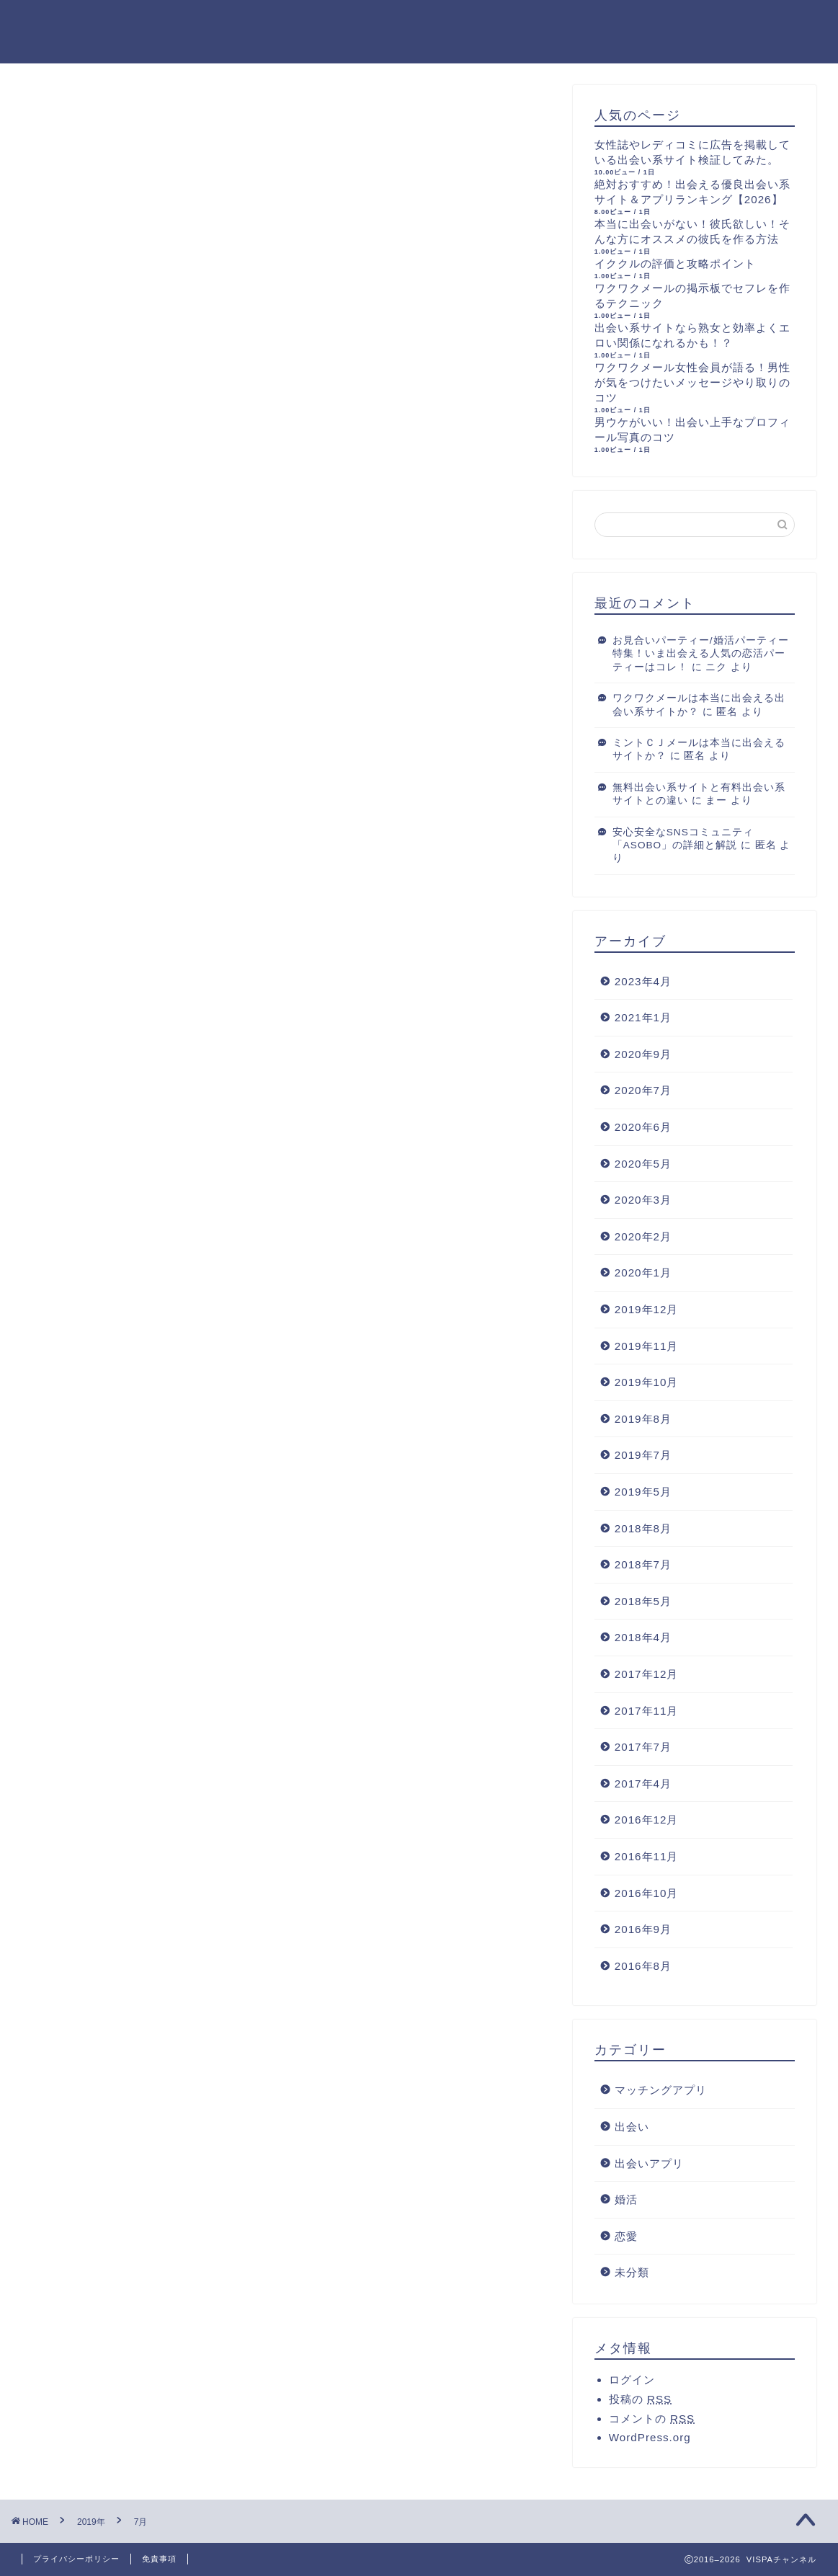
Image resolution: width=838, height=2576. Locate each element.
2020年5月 (643, 1164)
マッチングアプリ (661, 2090)
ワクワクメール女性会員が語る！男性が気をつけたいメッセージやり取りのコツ (692, 382)
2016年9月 (643, 1929)
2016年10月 (647, 1893)
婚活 (626, 2199)
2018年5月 (643, 1601)
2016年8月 (643, 1966)
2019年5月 (643, 1491)
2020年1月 (643, 1272)
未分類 (632, 2272)
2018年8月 (643, 1528)
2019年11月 (647, 1346)
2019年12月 (647, 1309)
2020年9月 (643, 1054)
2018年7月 (643, 1564)
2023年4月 (643, 981)
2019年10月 (647, 1382)
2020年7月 (643, 1090)
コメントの (652, 2418)
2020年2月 (643, 1236)
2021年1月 (643, 1017)
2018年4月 (643, 1637)
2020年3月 (643, 1200)
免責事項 (159, 2558)
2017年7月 (643, 1747)
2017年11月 (647, 1711)
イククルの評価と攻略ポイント (675, 263)
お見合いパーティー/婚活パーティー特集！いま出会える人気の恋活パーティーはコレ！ (700, 653)
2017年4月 (643, 1783)
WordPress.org (650, 2437)
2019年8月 (643, 1419)
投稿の (640, 2399)
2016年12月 (647, 1819)
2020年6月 (643, 1127)
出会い (632, 2126)
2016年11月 (647, 1856)
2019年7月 (643, 1455)
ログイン (632, 2379)
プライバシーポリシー (76, 2558)
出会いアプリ (649, 2163)
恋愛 (626, 2236)
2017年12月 (647, 1674)
